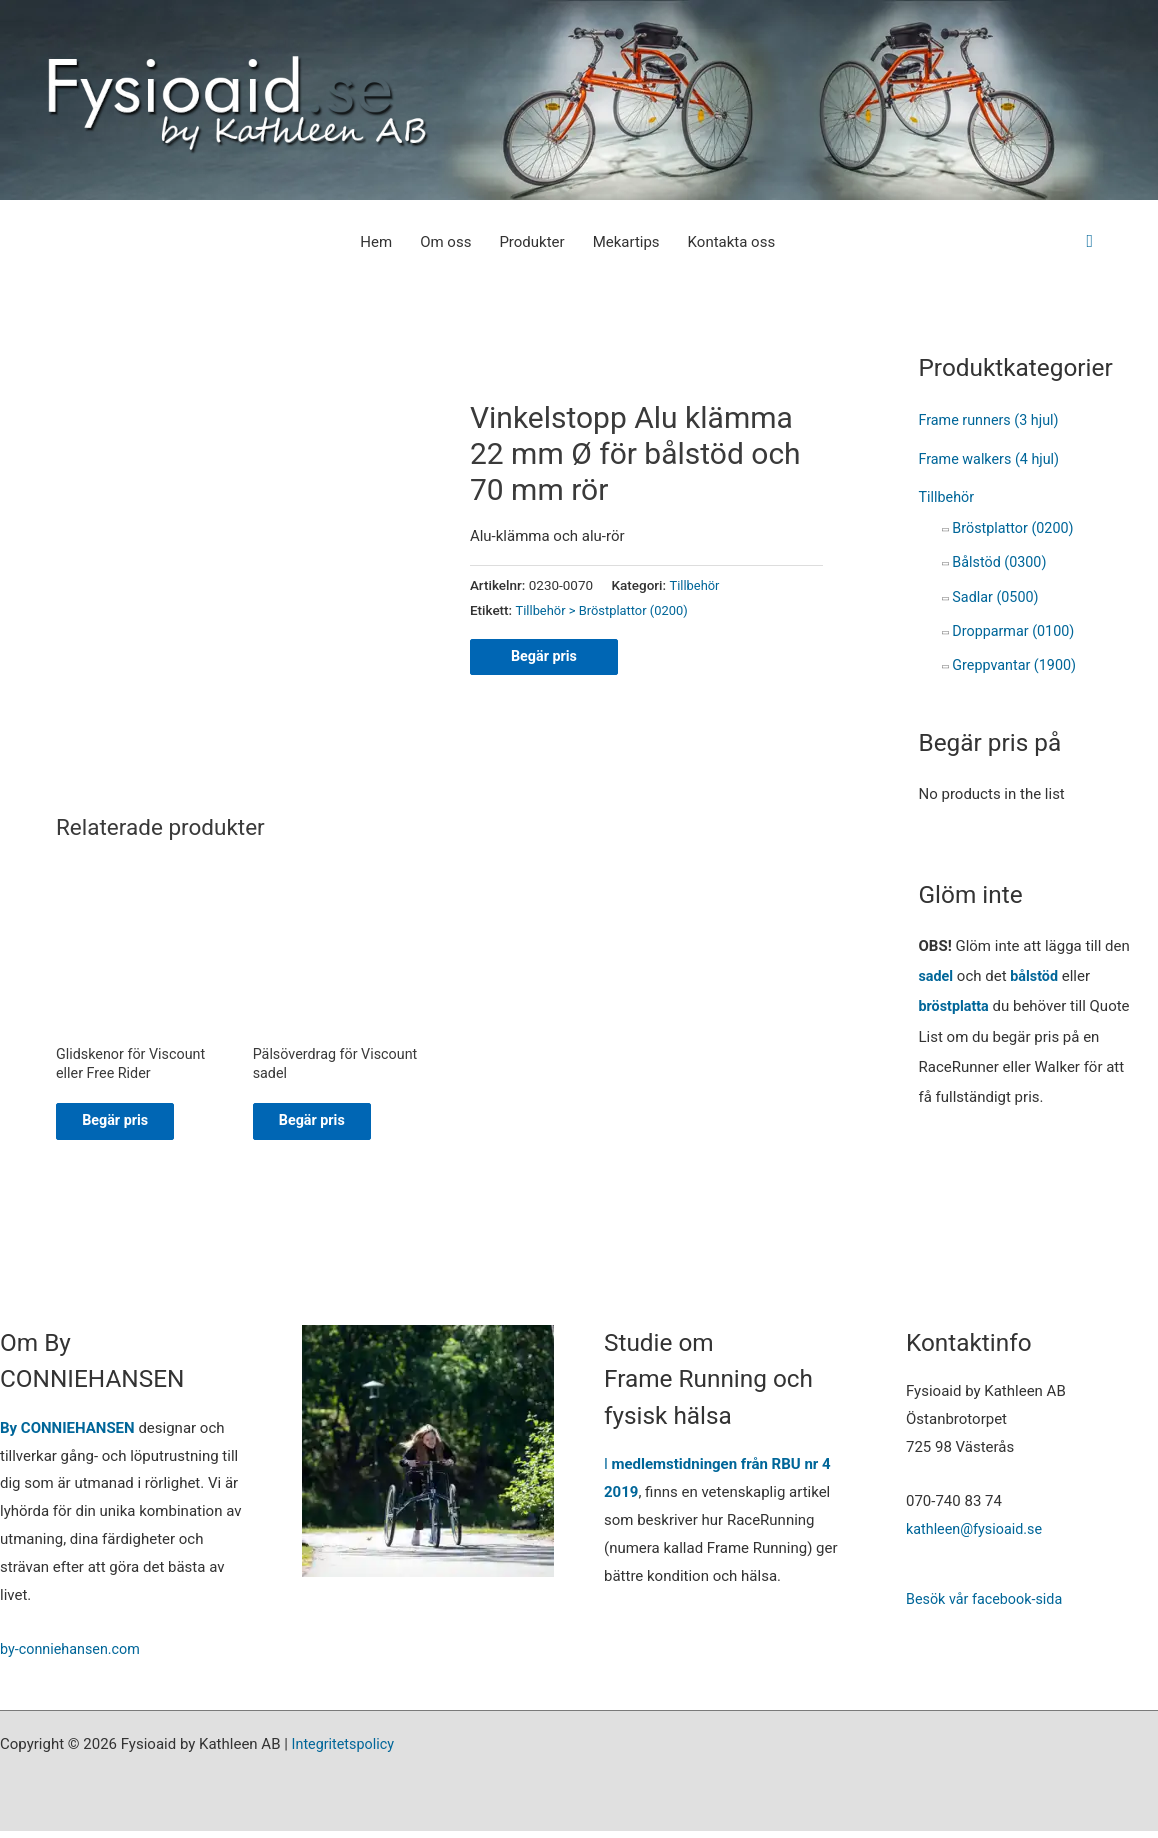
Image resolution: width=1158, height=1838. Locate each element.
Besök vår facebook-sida (988, 1606)
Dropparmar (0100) (1016, 627)
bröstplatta (956, 1000)
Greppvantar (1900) (1016, 661)
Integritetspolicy (345, 1751)
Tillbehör (695, 585)
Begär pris (545, 657)
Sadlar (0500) (997, 593)
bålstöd (1037, 970)
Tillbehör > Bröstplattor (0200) (606, 610)
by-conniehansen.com (73, 1656)
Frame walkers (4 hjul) (992, 458)
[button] (1089, 241)
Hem (376, 242)
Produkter (531, 242)
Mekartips (626, 242)
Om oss (445, 242)
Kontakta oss (732, 242)
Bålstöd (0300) (1001, 559)
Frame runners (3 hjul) (992, 420)
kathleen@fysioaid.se (977, 1536)
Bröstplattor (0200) (1015, 526)
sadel (937, 970)
